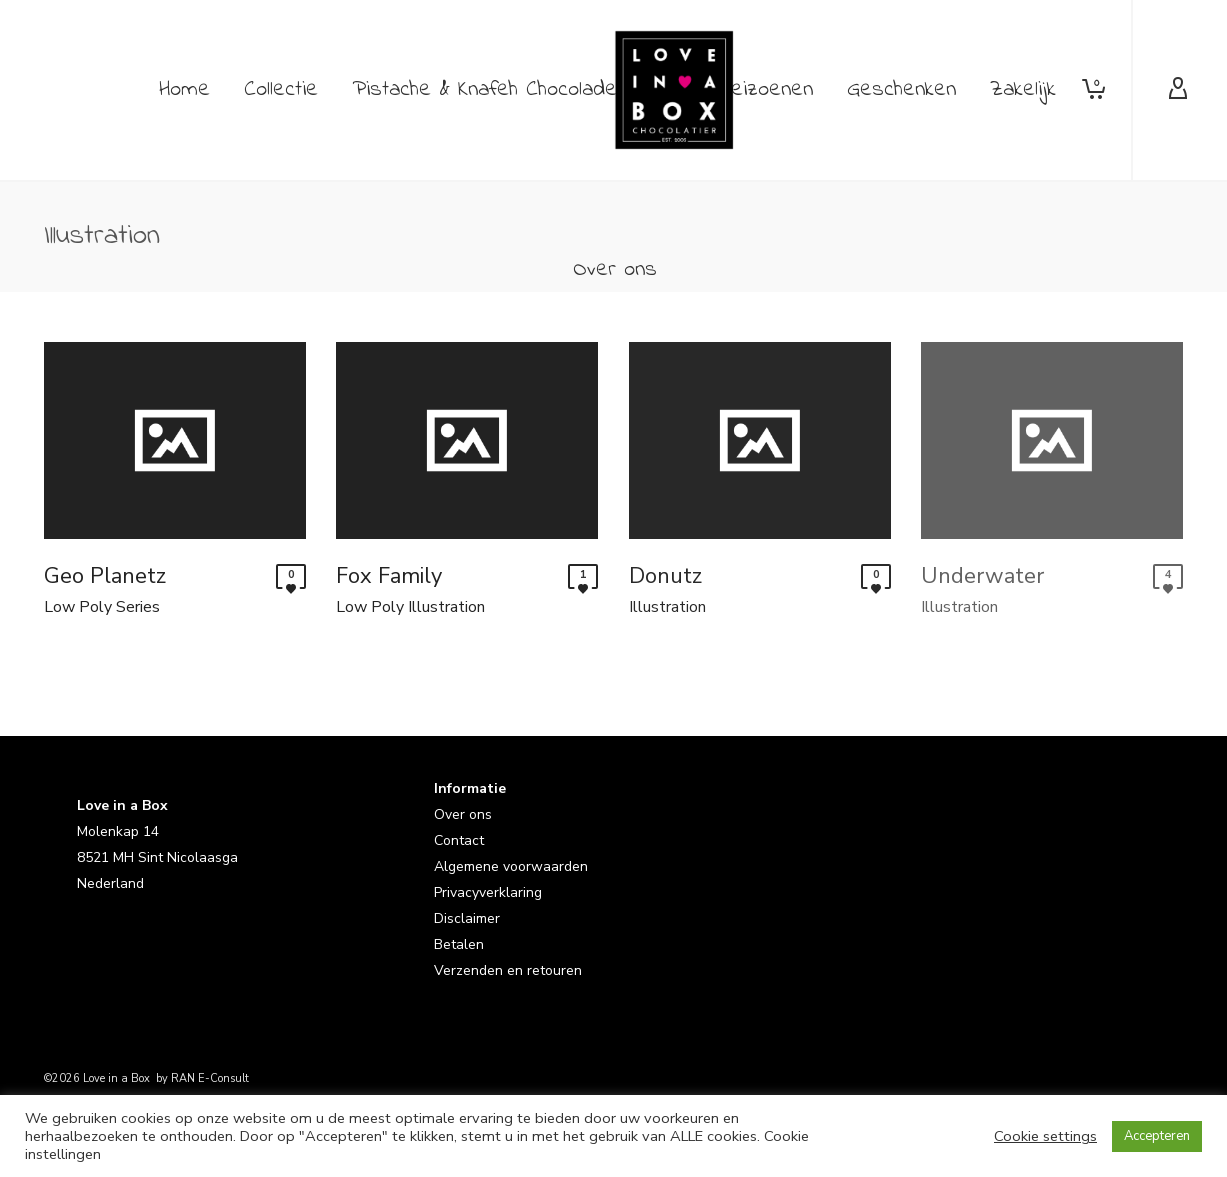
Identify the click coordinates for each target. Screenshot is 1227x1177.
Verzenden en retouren (508, 971)
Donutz (665, 576)
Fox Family (389, 576)
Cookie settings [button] (1045, 1136)
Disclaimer (467, 919)
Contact (459, 841)
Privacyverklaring (488, 893)
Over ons (463, 815)
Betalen (459, 945)
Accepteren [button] (1157, 1136)
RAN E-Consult (210, 1079)
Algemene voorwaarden (511, 867)
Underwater (982, 576)
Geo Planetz (105, 576)
